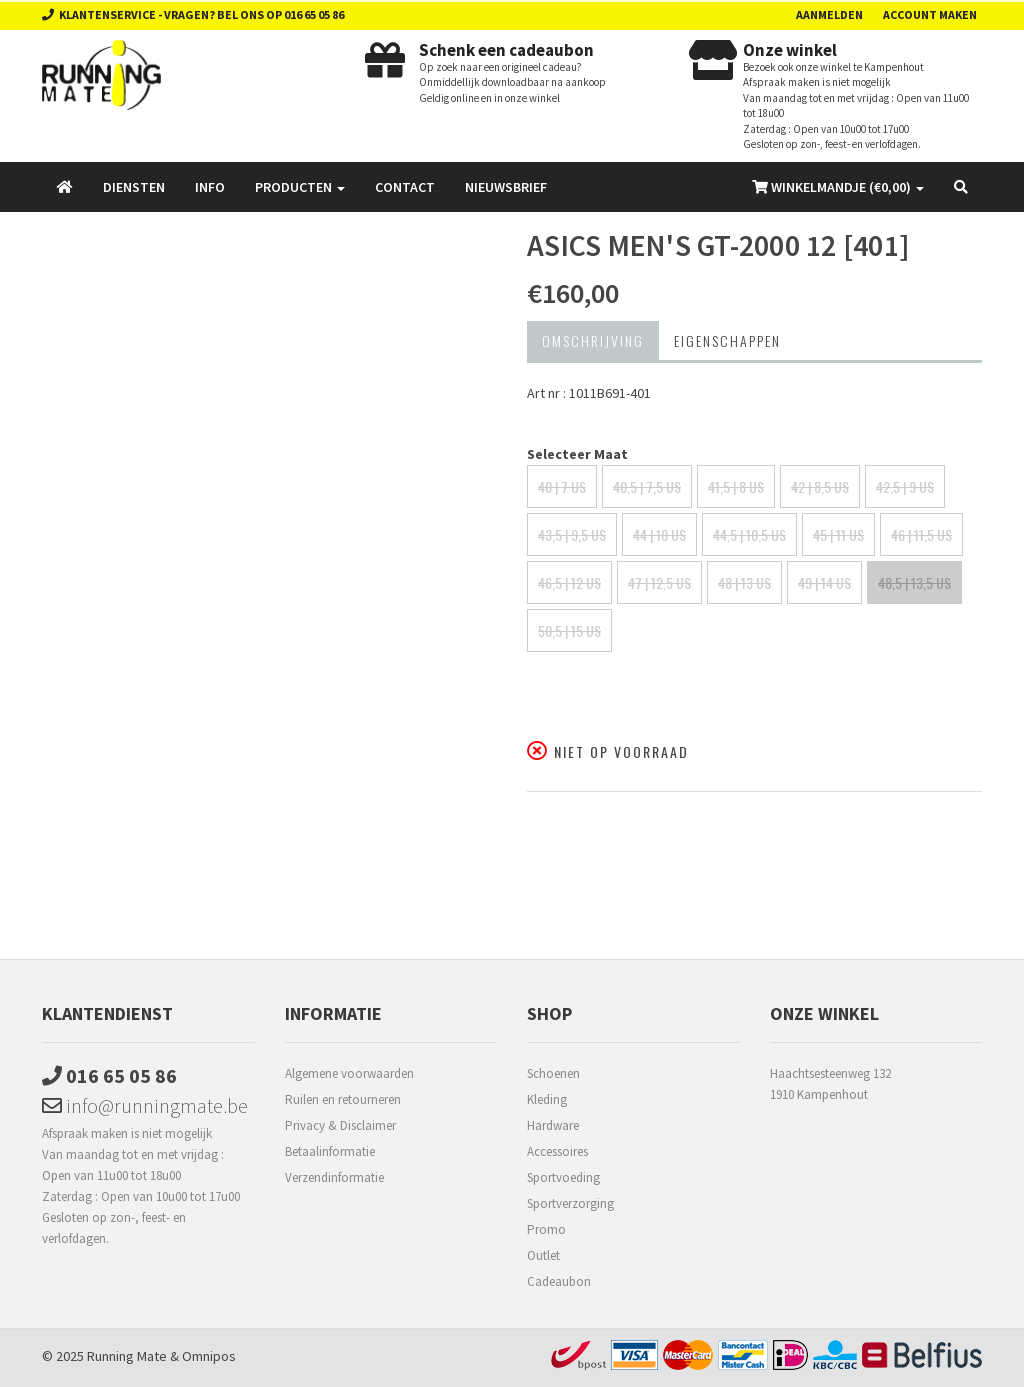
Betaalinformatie (330, 1151)
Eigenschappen (727, 340)
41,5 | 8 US (736, 486)
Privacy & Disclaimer (340, 1125)
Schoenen (553, 1073)
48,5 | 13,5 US (914, 582)
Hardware (553, 1125)
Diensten (134, 187)
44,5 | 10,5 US (749, 534)
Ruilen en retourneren (343, 1099)
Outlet (543, 1255)
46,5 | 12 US (569, 582)
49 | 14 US (824, 582)
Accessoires (557, 1151)
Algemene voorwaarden (349, 1073)
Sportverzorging (570, 1203)
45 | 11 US (838, 534)
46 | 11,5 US (921, 534)
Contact (405, 187)
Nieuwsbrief (506, 187)
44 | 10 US (659, 534)
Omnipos (209, 1356)
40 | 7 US (562, 486)
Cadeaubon (559, 1281)
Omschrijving (593, 340)
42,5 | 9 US (905, 486)
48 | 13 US (744, 582)
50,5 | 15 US (569, 630)
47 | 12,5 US (659, 582)
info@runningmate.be (145, 1105)
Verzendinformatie (334, 1177)
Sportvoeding (563, 1177)
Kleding (547, 1099)
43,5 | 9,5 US (572, 534)
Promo (546, 1229)
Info (210, 187)
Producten (300, 187)
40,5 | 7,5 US (647, 486)
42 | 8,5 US (820, 486)
